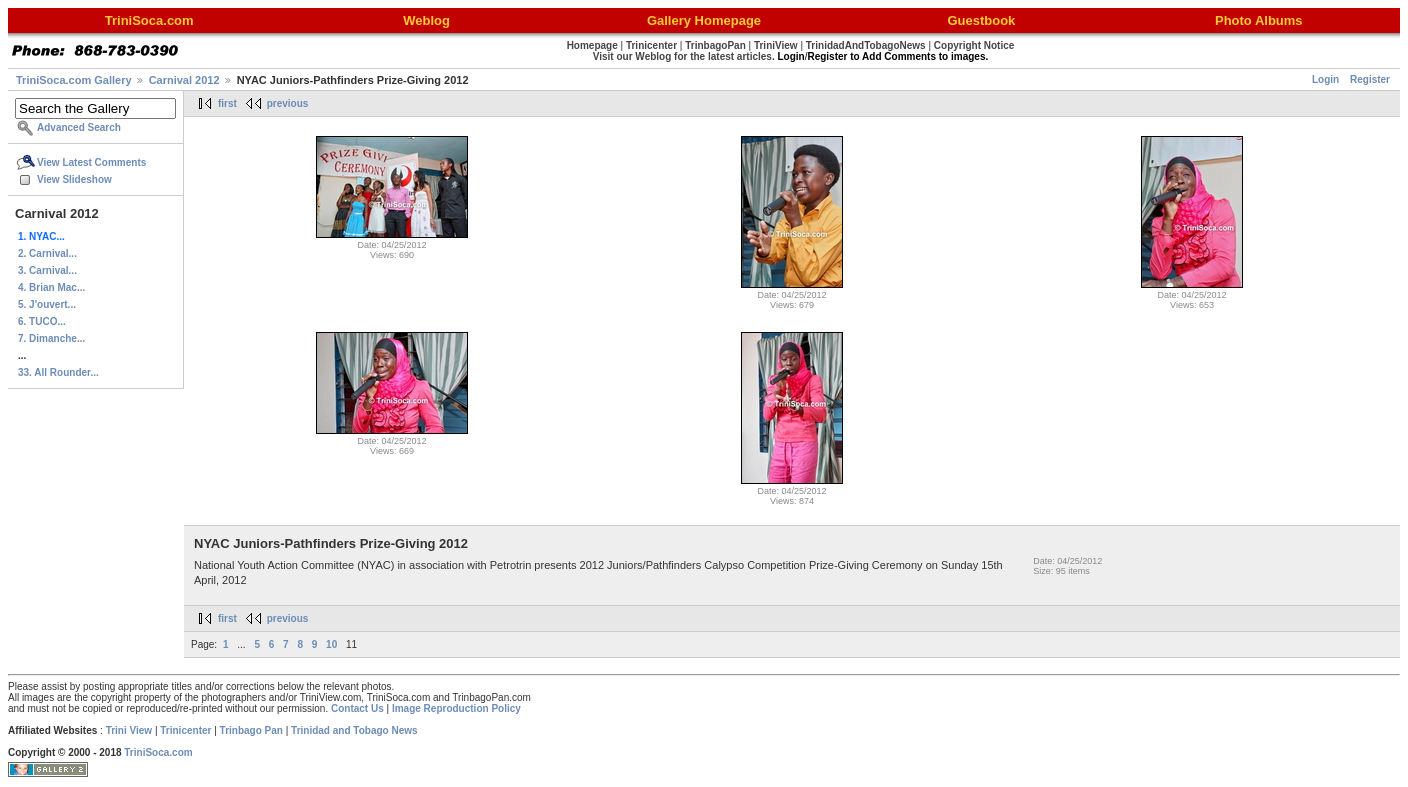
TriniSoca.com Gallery (74, 80)
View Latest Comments (91, 162)
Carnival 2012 (184, 80)
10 (331, 644)
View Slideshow (74, 179)
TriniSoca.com (158, 752)
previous (288, 103)
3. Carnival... (47, 270)
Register (1370, 79)
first (227, 103)
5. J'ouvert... (47, 304)
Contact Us (357, 708)
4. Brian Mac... (51, 287)
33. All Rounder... (58, 372)
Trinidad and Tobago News (354, 730)
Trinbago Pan (251, 730)
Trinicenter (185, 730)
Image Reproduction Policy (456, 708)
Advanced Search (79, 127)
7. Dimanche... (51, 338)
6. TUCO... (42, 321)
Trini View (129, 730)
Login (1325, 79)
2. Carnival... (47, 253)
